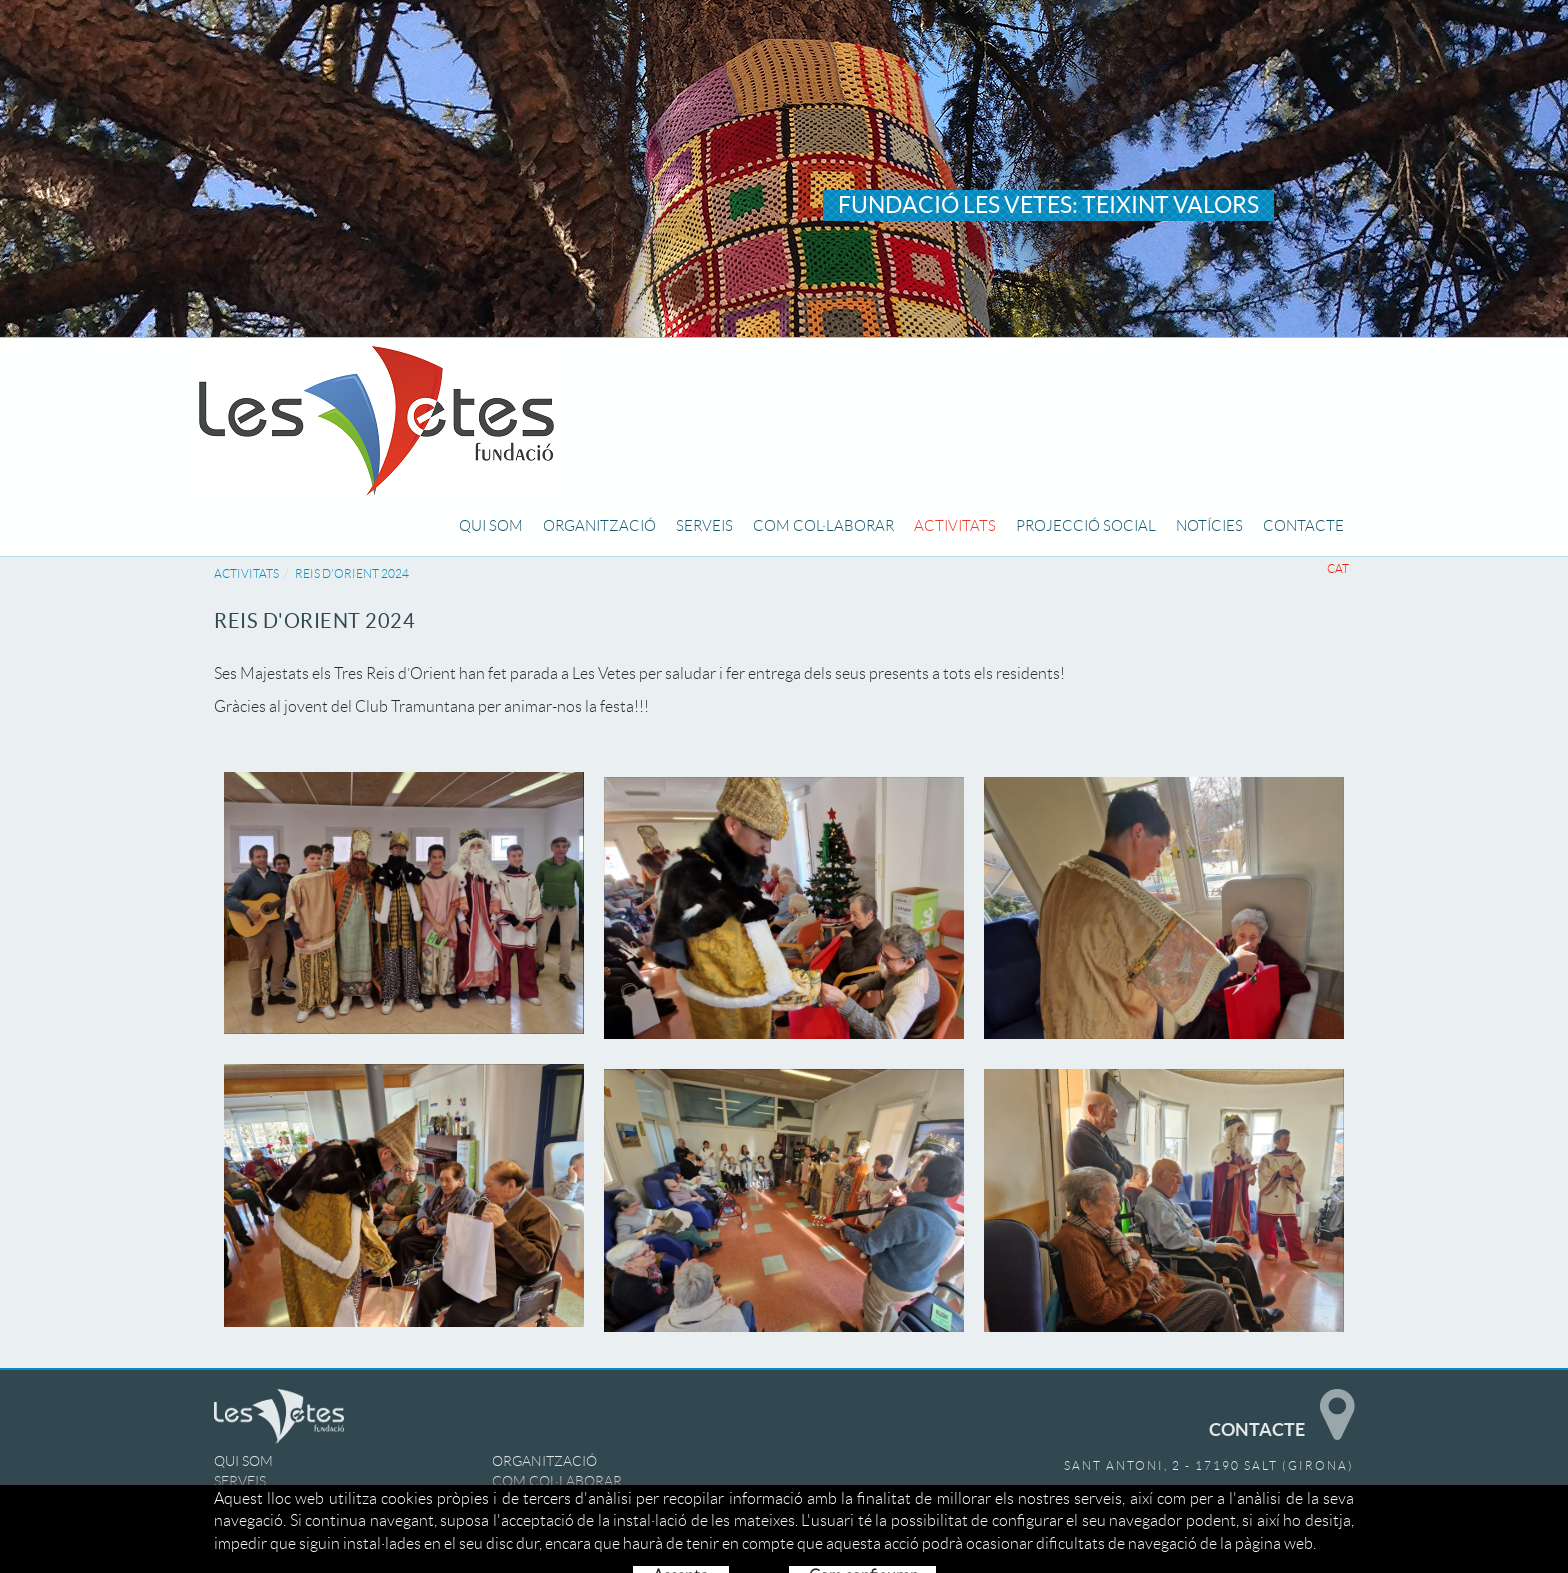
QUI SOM (243, 1461)
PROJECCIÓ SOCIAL (556, 1501)
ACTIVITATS (246, 573)
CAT (1338, 568)
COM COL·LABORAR (557, 1481)
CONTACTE (529, 1521)
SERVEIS (240, 1481)
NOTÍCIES (245, 1521)
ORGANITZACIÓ (544, 1461)
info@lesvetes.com (1277, 1521)
